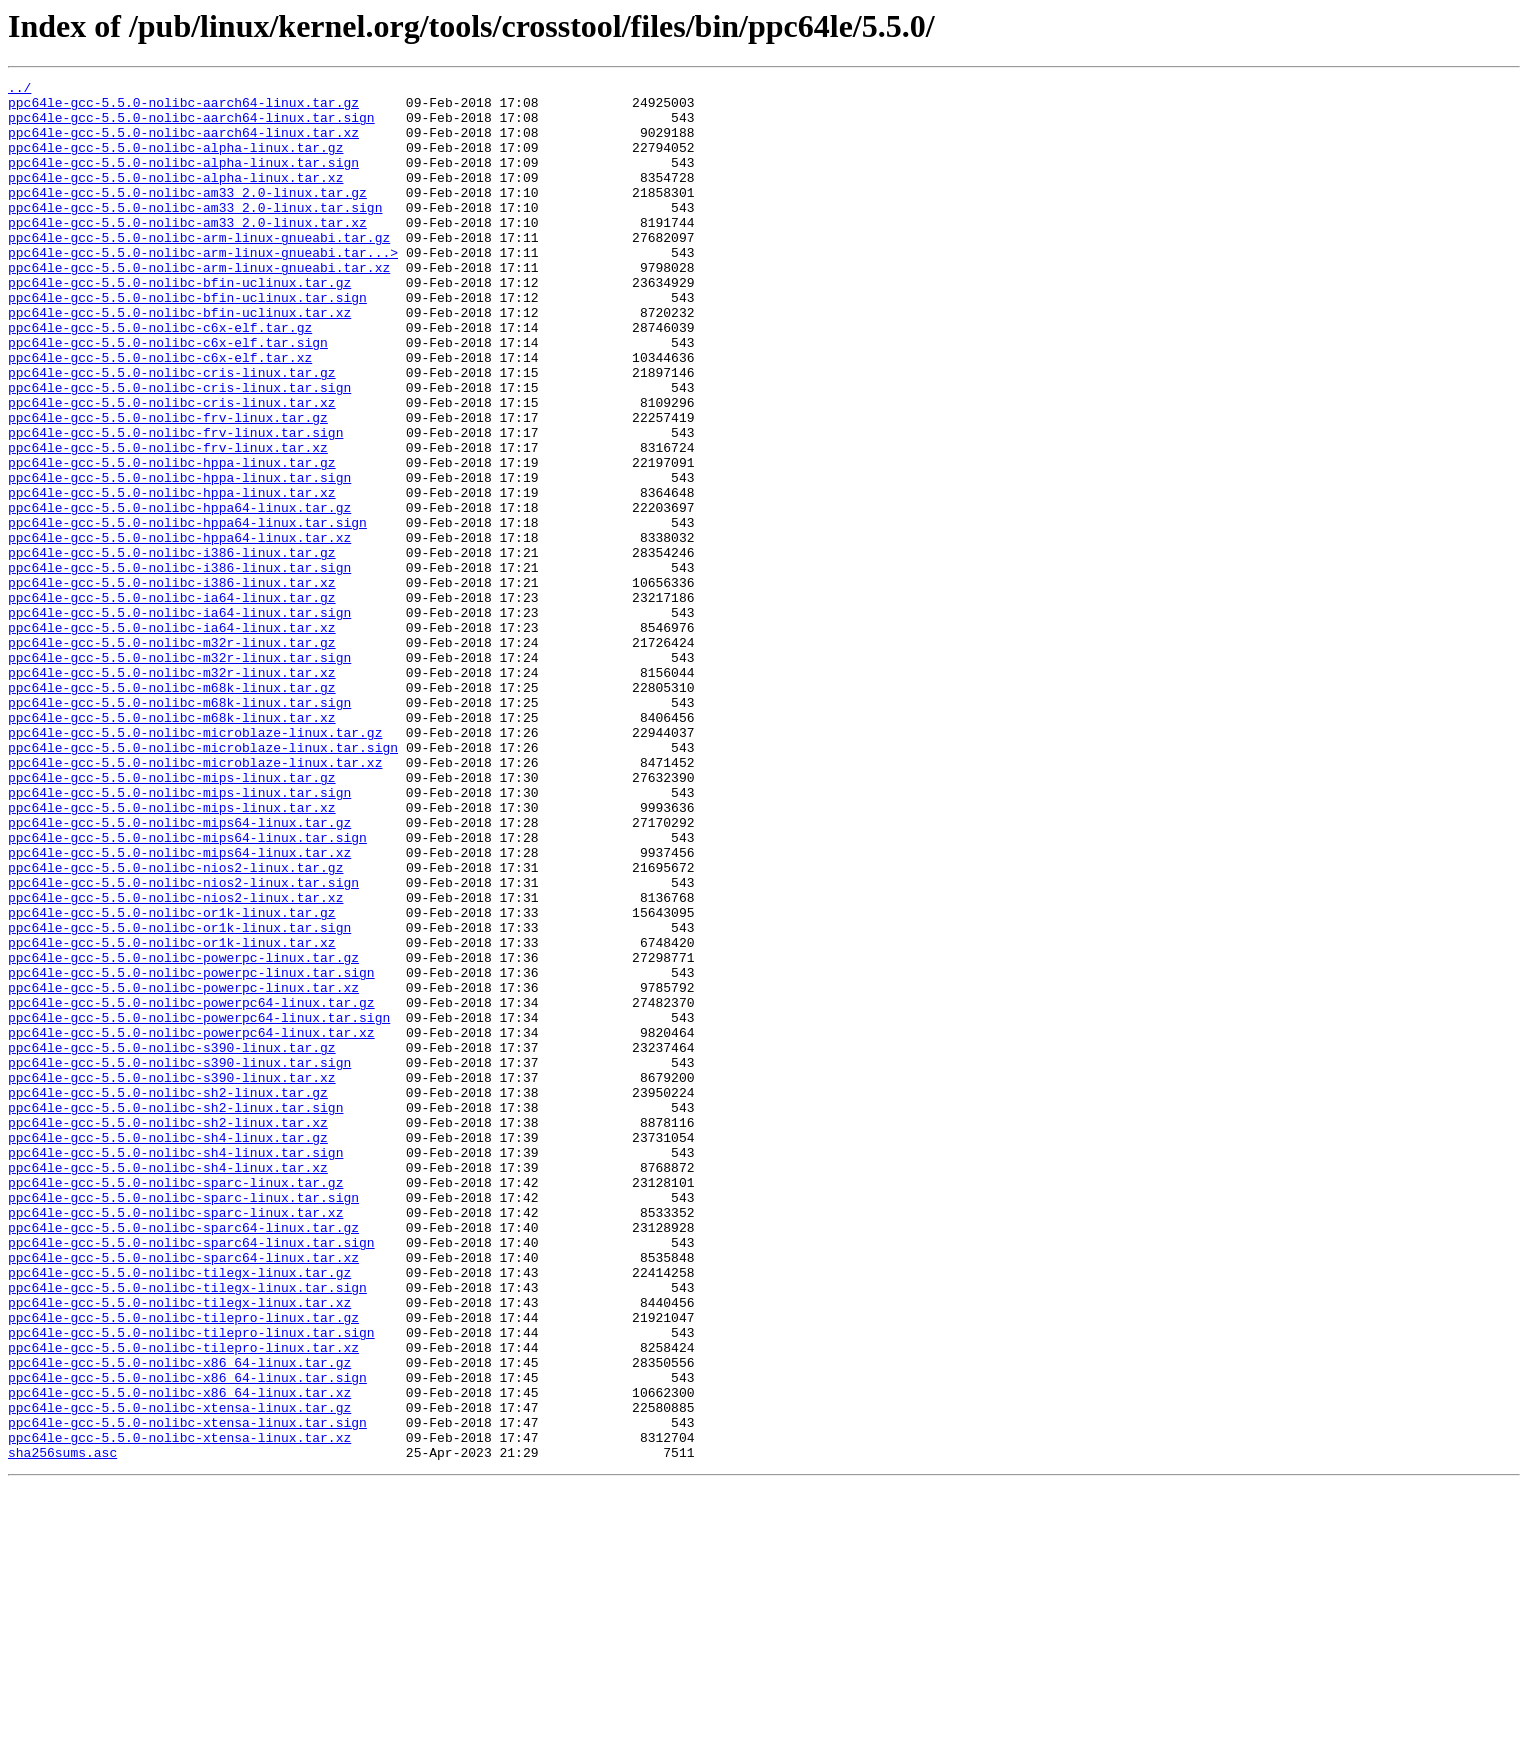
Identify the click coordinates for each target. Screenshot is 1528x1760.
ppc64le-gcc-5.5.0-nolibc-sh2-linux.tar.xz (168, 1332)
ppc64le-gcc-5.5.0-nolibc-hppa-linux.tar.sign (179, 558)
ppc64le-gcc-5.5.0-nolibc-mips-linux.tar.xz (172, 954)
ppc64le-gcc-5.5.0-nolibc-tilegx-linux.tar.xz (179, 1548)
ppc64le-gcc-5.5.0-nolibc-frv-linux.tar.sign (175, 504)
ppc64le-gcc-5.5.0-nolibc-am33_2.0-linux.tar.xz (187, 252)
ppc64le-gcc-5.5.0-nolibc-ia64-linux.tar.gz (172, 702)
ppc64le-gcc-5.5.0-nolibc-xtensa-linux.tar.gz (179, 1674)
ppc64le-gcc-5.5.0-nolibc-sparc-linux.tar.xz (175, 1440)
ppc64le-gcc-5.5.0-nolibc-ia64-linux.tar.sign (179, 720)
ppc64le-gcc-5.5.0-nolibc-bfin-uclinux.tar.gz (179, 324)
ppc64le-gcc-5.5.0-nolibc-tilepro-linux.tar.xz (183, 1602)
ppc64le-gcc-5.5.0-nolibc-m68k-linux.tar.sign (179, 828)
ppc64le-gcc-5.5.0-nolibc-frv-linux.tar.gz (168, 486)
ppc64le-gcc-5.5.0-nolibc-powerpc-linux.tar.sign (191, 1152)
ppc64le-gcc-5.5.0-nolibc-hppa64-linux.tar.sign (187, 612)
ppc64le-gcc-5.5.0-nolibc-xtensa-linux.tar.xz (179, 1710)
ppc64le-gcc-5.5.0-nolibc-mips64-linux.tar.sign (187, 990)
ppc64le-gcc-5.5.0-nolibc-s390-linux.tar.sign (179, 1260)
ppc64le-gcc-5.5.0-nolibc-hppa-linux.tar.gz (172, 540)
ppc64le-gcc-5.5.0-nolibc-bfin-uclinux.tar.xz (179, 360)
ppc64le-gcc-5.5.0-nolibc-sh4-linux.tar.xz (168, 1386)
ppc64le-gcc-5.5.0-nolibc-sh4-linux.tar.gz (168, 1350)
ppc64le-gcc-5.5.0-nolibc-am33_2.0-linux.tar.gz (187, 216)
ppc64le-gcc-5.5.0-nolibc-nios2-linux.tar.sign (183, 1044)
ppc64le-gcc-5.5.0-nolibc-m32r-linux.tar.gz (172, 756)
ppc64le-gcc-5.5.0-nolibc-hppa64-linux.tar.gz (179, 594)
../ (19, 90)
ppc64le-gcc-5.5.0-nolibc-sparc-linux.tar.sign (183, 1422)
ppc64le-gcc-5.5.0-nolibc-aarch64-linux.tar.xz (183, 144)
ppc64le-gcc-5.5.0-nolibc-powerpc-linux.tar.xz (183, 1170)
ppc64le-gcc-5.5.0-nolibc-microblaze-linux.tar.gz (195, 864)
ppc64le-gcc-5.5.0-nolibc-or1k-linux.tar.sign (179, 1098)
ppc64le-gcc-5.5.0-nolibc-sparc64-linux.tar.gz (183, 1458)
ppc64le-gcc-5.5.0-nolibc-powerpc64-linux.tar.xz (191, 1224)
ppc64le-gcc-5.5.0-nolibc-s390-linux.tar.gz (172, 1242)
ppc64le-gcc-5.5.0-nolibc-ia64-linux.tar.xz (172, 738)
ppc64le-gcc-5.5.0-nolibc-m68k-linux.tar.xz (172, 846)
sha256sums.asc (62, 1728)
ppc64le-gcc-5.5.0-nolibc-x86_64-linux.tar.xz (179, 1656)
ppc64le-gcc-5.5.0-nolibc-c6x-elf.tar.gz (160, 378)
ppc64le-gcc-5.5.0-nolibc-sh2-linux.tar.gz (168, 1296)
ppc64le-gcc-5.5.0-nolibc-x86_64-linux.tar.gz (179, 1620)
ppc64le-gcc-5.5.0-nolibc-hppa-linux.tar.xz (172, 576)
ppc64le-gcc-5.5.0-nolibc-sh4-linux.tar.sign (175, 1368)
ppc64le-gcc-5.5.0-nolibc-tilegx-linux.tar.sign (187, 1530)
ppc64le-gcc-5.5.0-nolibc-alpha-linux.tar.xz (175, 198)
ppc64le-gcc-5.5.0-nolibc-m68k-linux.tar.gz (172, 810)
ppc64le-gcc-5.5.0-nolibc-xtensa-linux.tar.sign (187, 1692)
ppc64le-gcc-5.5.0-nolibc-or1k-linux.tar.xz (172, 1116)
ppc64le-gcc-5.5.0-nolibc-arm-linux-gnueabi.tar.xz (199, 306)
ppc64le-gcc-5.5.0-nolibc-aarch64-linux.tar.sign (191, 126)
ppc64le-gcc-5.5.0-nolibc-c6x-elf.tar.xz (160, 414)
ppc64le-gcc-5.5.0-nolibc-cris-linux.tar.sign (179, 450)
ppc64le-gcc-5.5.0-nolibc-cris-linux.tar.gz (172, 432)
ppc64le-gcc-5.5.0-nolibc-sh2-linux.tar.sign (175, 1314)
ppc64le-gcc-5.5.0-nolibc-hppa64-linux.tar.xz (179, 630)
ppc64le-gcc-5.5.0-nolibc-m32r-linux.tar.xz (172, 792)
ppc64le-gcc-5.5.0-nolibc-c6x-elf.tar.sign (168, 396)
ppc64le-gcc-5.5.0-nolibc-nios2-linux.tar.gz (175, 1026)
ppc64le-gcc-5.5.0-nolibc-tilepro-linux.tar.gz (183, 1566)
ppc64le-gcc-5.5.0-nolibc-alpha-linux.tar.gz (175, 162)
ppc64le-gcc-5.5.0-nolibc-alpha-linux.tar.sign (183, 180)
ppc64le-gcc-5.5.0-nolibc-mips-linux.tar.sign (179, 936)
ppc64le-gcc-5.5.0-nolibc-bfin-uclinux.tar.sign (187, 342)
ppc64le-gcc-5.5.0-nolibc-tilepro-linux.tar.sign (191, 1584)
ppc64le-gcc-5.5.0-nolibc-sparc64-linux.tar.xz (183, 1494)
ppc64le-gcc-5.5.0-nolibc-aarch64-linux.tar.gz (183, 108)
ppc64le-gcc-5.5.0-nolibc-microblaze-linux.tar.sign (203, 882)
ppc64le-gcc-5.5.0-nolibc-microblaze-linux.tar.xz (195, 900)
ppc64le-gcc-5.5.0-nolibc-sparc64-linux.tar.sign (191, 1476)
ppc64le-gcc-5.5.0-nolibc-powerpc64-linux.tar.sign (199, 1206)
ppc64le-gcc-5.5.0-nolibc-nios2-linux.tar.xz (175, 1062)
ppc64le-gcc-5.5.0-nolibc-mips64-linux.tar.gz (179, 972)
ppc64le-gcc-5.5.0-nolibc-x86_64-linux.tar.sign (187, 1638)
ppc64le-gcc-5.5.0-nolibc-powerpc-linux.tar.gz (183, 1134)
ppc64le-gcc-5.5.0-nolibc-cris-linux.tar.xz (172, 468)
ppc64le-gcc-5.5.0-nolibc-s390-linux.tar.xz (172, 1278)
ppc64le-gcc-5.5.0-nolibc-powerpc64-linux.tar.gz (191, 1188)
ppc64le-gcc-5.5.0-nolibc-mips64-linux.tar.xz (179, 1008)
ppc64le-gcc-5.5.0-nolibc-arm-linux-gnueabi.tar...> (203, 288)
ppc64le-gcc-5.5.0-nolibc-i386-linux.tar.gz (172, 648)
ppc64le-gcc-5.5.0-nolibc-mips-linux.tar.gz (172, 918)
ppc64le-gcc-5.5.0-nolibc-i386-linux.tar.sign (179, 666)
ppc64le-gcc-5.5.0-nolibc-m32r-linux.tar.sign (179, 774)
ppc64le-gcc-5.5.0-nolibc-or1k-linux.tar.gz (172, 1080)
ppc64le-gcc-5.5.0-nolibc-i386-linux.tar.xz (172, 684)
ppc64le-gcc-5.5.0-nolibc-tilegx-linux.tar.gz (179, 1512)
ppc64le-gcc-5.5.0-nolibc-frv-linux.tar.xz (168, 522)
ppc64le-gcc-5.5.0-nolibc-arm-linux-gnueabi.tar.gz (199, 270)
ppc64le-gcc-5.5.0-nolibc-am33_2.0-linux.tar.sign (195, 234)
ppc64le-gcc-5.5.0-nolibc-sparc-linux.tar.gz (175, 1404)
